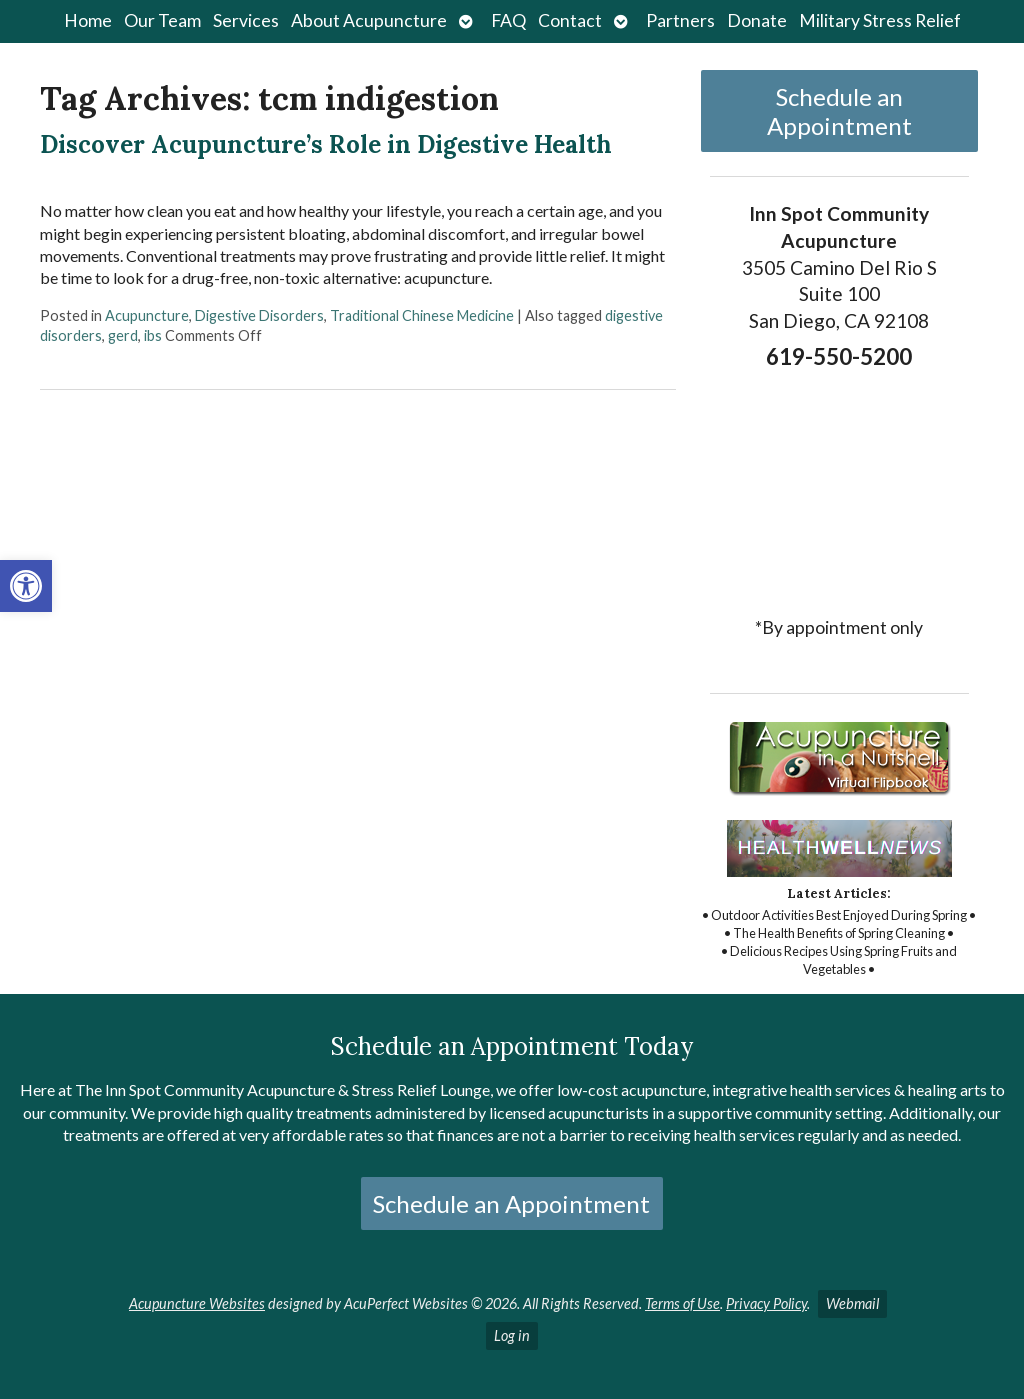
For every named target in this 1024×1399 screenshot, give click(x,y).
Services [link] (246, 20)
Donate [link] (757, 20)
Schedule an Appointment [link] (839, 111)
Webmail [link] (852, 1303)
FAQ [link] (508, 20)
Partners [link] (680, 20)
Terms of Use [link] (682, 1303)
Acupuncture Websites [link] (197, 1303)
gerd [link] (123, 335)
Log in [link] (512, 1335)
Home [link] (88, 20)
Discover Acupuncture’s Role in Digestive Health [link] (326, 144)
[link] (26, 586)
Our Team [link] (162, 20)
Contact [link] (570, 20)
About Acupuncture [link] (369, 20)
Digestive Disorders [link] (259, 315)
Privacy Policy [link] (766, 1303)
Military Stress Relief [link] (880, 20)
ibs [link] (153, 335)
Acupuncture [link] (147, 315)
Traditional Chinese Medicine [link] (422, 315)
